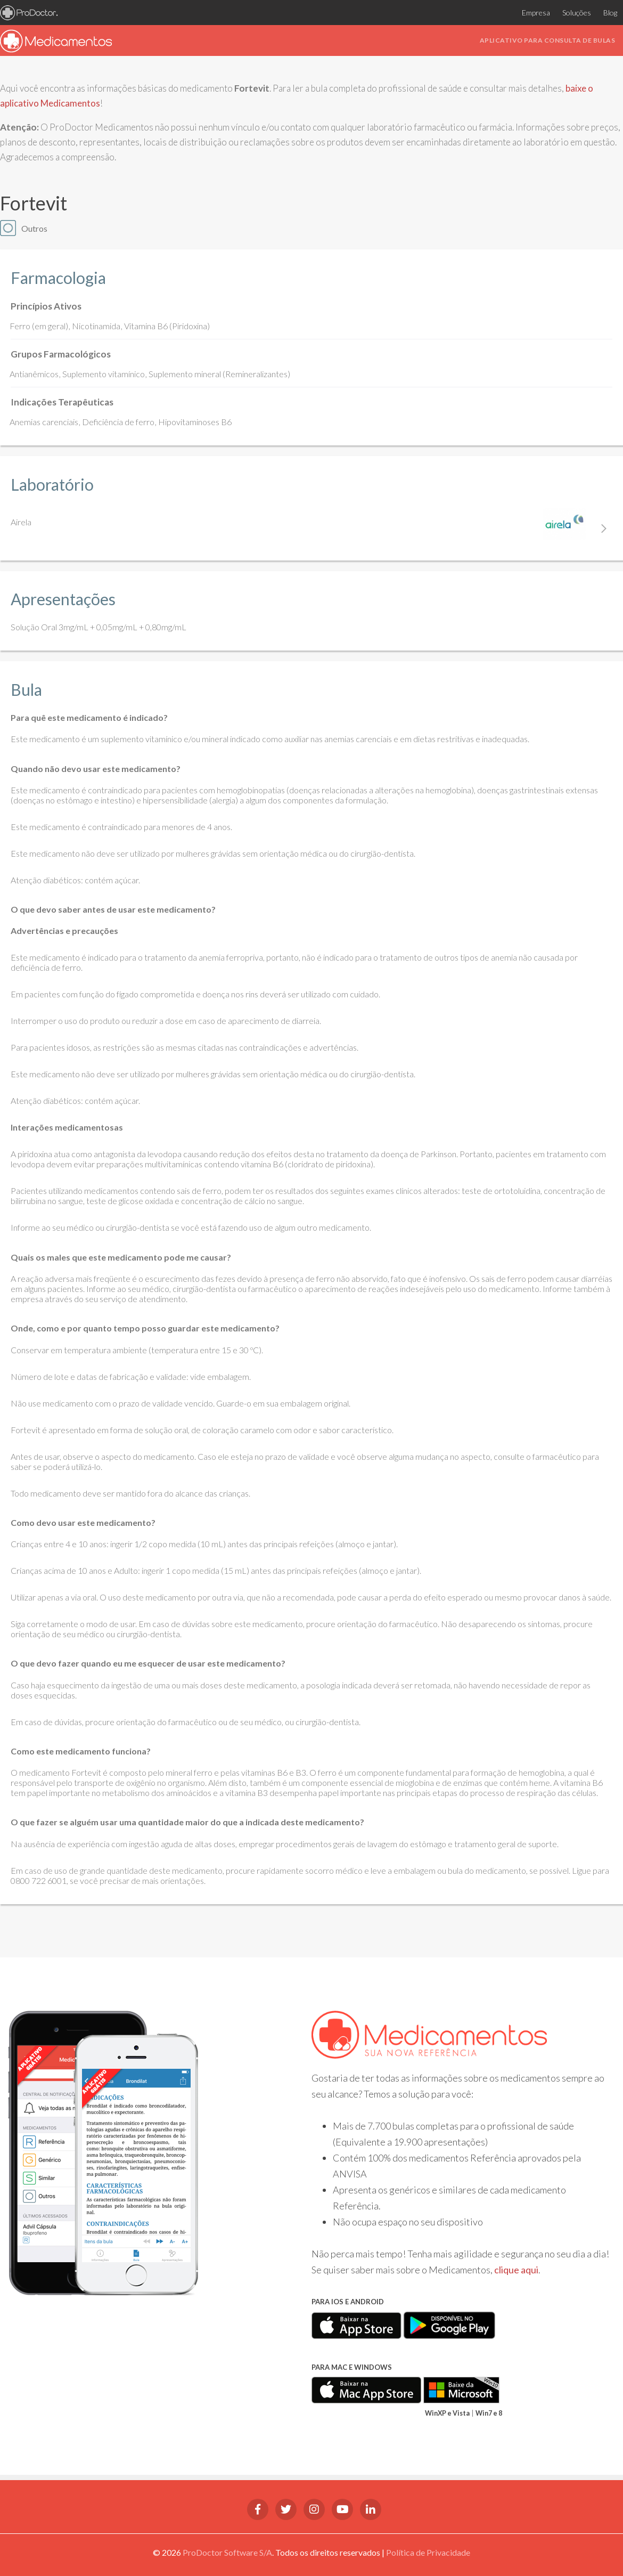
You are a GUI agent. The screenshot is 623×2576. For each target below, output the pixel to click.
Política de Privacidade (428, 2552)
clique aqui (516, 2270)
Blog (608, 12)
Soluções (570, 12)
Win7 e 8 (489, 2413)
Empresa (526, 12)
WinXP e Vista (447, 2413)
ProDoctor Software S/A (227, 2552)
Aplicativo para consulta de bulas (548, 40)
